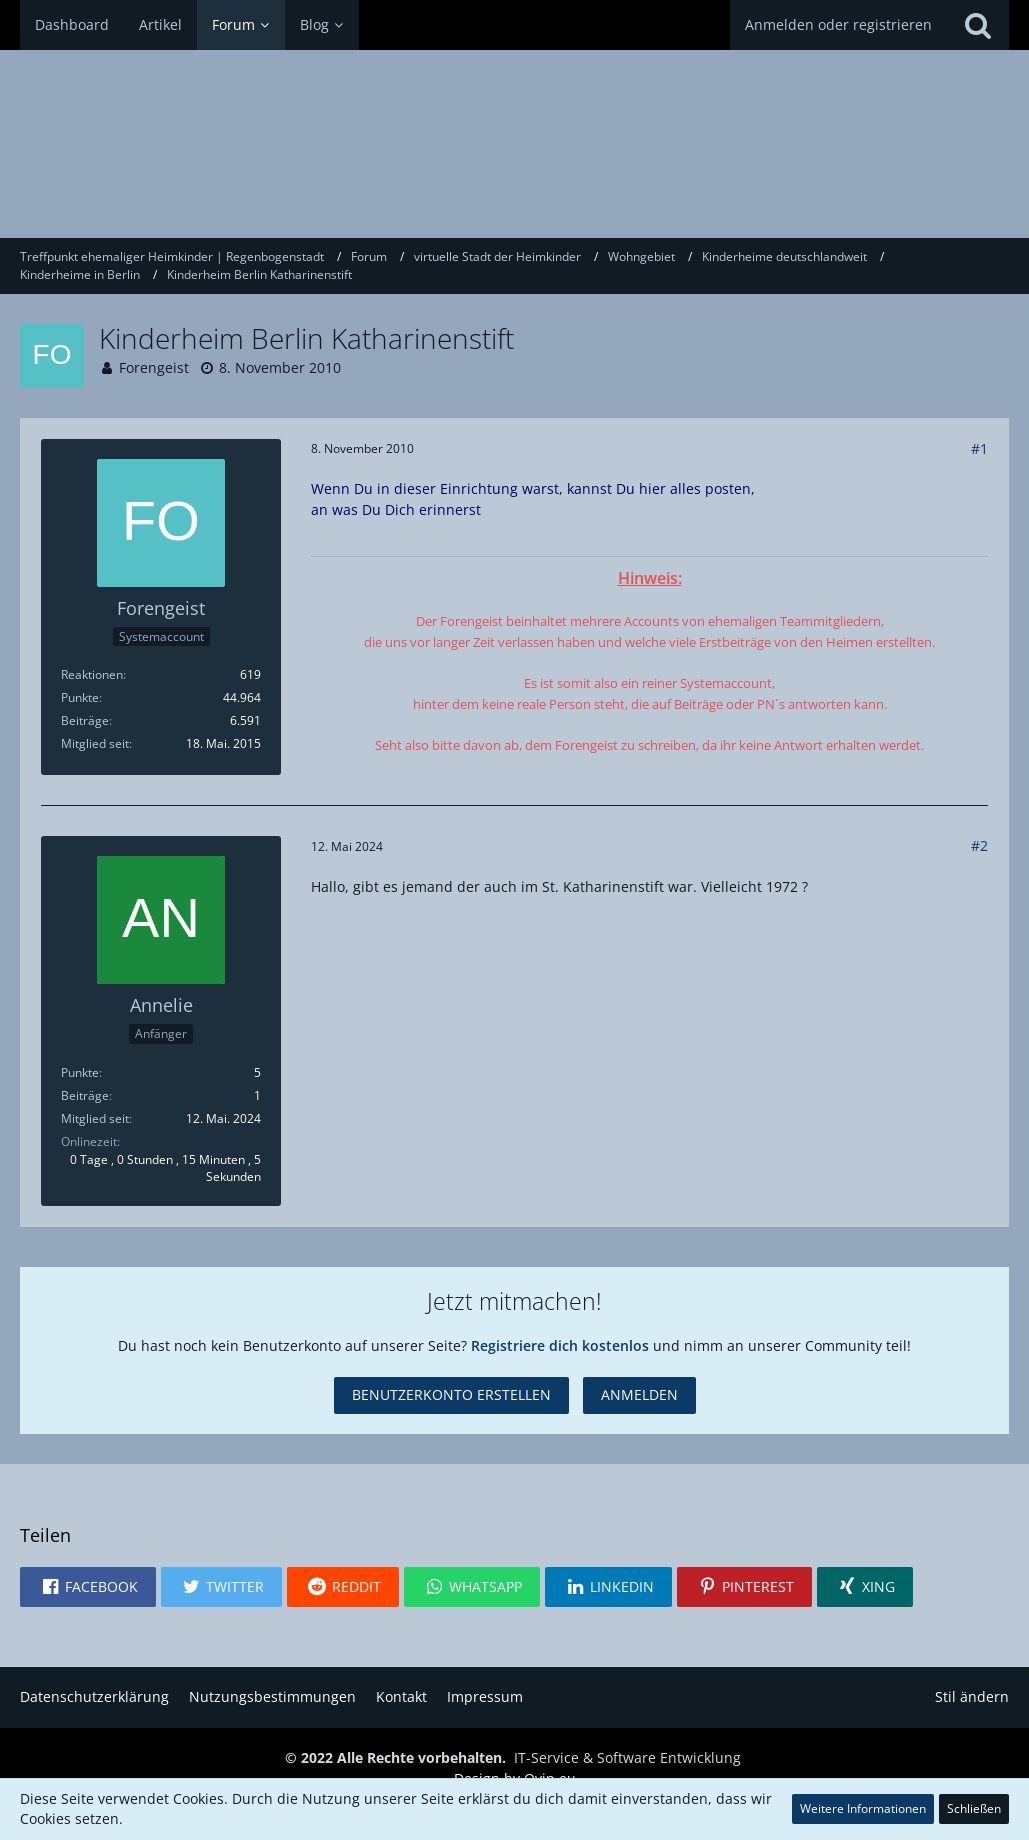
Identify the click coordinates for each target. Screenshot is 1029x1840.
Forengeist (154, 367)
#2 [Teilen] (979, 845)
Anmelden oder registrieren (838, 24)
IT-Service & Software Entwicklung (627, 1757)
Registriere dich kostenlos (560, 1345)
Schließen (974, 1808)
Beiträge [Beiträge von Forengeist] (85, 720)
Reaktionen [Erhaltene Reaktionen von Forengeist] (92, 674)
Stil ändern (972, 1696)
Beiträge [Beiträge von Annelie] (85, 1095)
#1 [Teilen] (979, 448)
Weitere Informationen (863, 1808)
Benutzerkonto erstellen (451, 1394)
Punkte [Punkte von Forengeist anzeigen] (80, 697)
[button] (88, 1587)
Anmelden (639, 1394)
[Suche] (978, 25)
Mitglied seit (95, 743)
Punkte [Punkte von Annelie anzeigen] (80, 1072)
